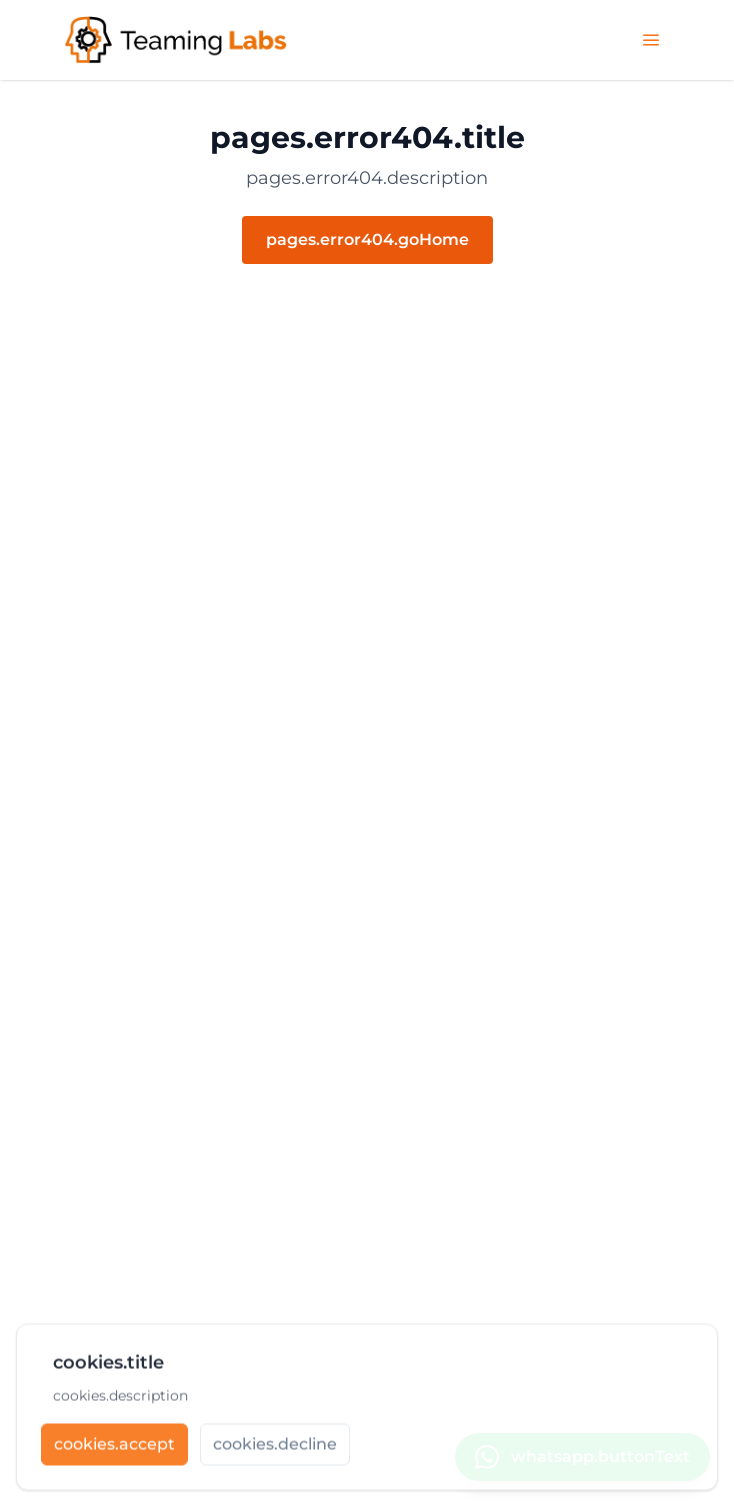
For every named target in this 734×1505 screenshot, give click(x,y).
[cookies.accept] (114, 1447)
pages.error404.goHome (367, 239)
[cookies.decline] (275, 1447)
